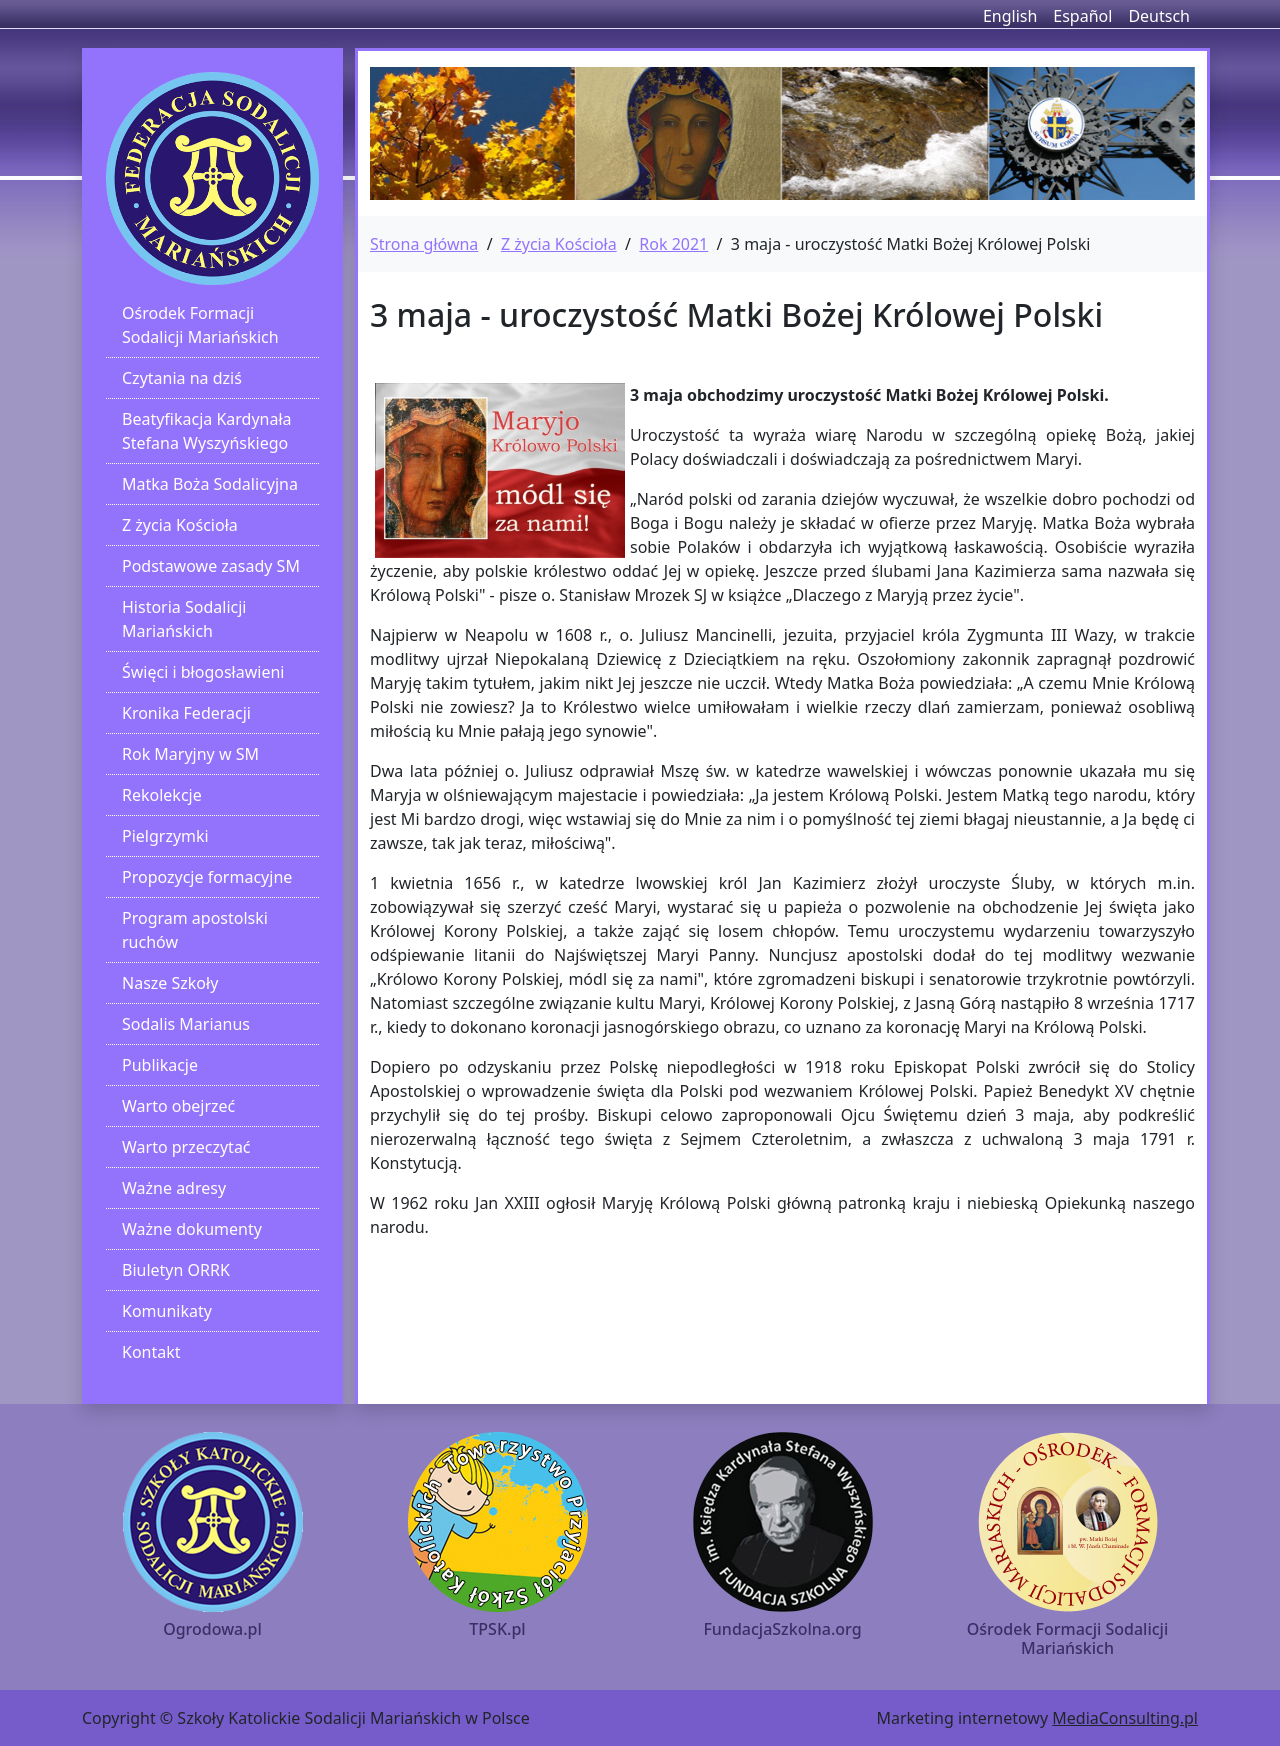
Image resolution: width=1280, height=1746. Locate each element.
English (1010, 16)
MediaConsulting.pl (1125, 1718)
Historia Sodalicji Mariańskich (184, 619)
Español (1082, 16)
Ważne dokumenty (192, 1229)
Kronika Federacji (186, 713)
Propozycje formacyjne (207, 877)
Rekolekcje (162, 795)
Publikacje (160, 1065)
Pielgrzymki (165, 836)
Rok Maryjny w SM (190, 754)
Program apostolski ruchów (195, 930)
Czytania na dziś (182, 378)
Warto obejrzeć (178, 1106)
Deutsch (1159, 16)
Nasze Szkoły (170, 983)
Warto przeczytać (186, 1147)
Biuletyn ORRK (176, 1270)
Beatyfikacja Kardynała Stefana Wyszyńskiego (207, 431)
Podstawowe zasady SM (211, 566)
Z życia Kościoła (180, 525)
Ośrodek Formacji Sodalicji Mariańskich (200, 325)
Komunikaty (167, 1311)
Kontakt (151, 1352)
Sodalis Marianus (186, 1024)
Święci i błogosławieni (203, 672)
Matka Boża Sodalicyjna (210, 484)
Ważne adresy (174, 1188)
